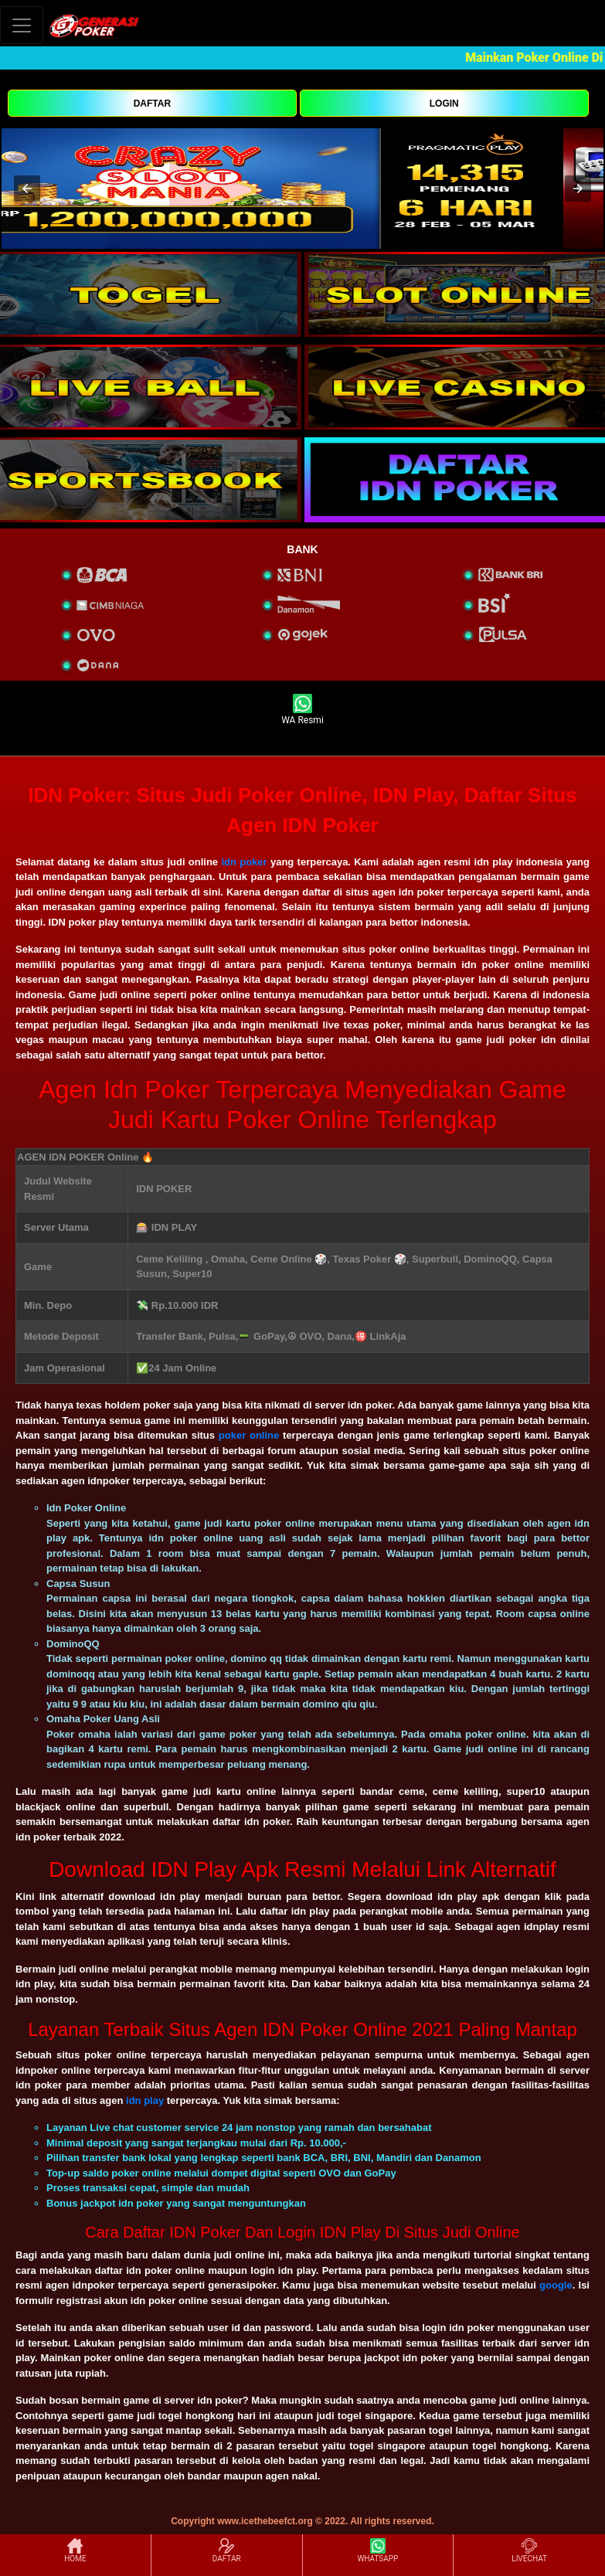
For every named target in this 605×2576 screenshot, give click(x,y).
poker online (249, 1435)
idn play (145, 2100)
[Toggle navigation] (21, 25)
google (556, 2285)
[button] (27, 188)
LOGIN (444, 103)
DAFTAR (152, 103)
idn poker (244, 862)
